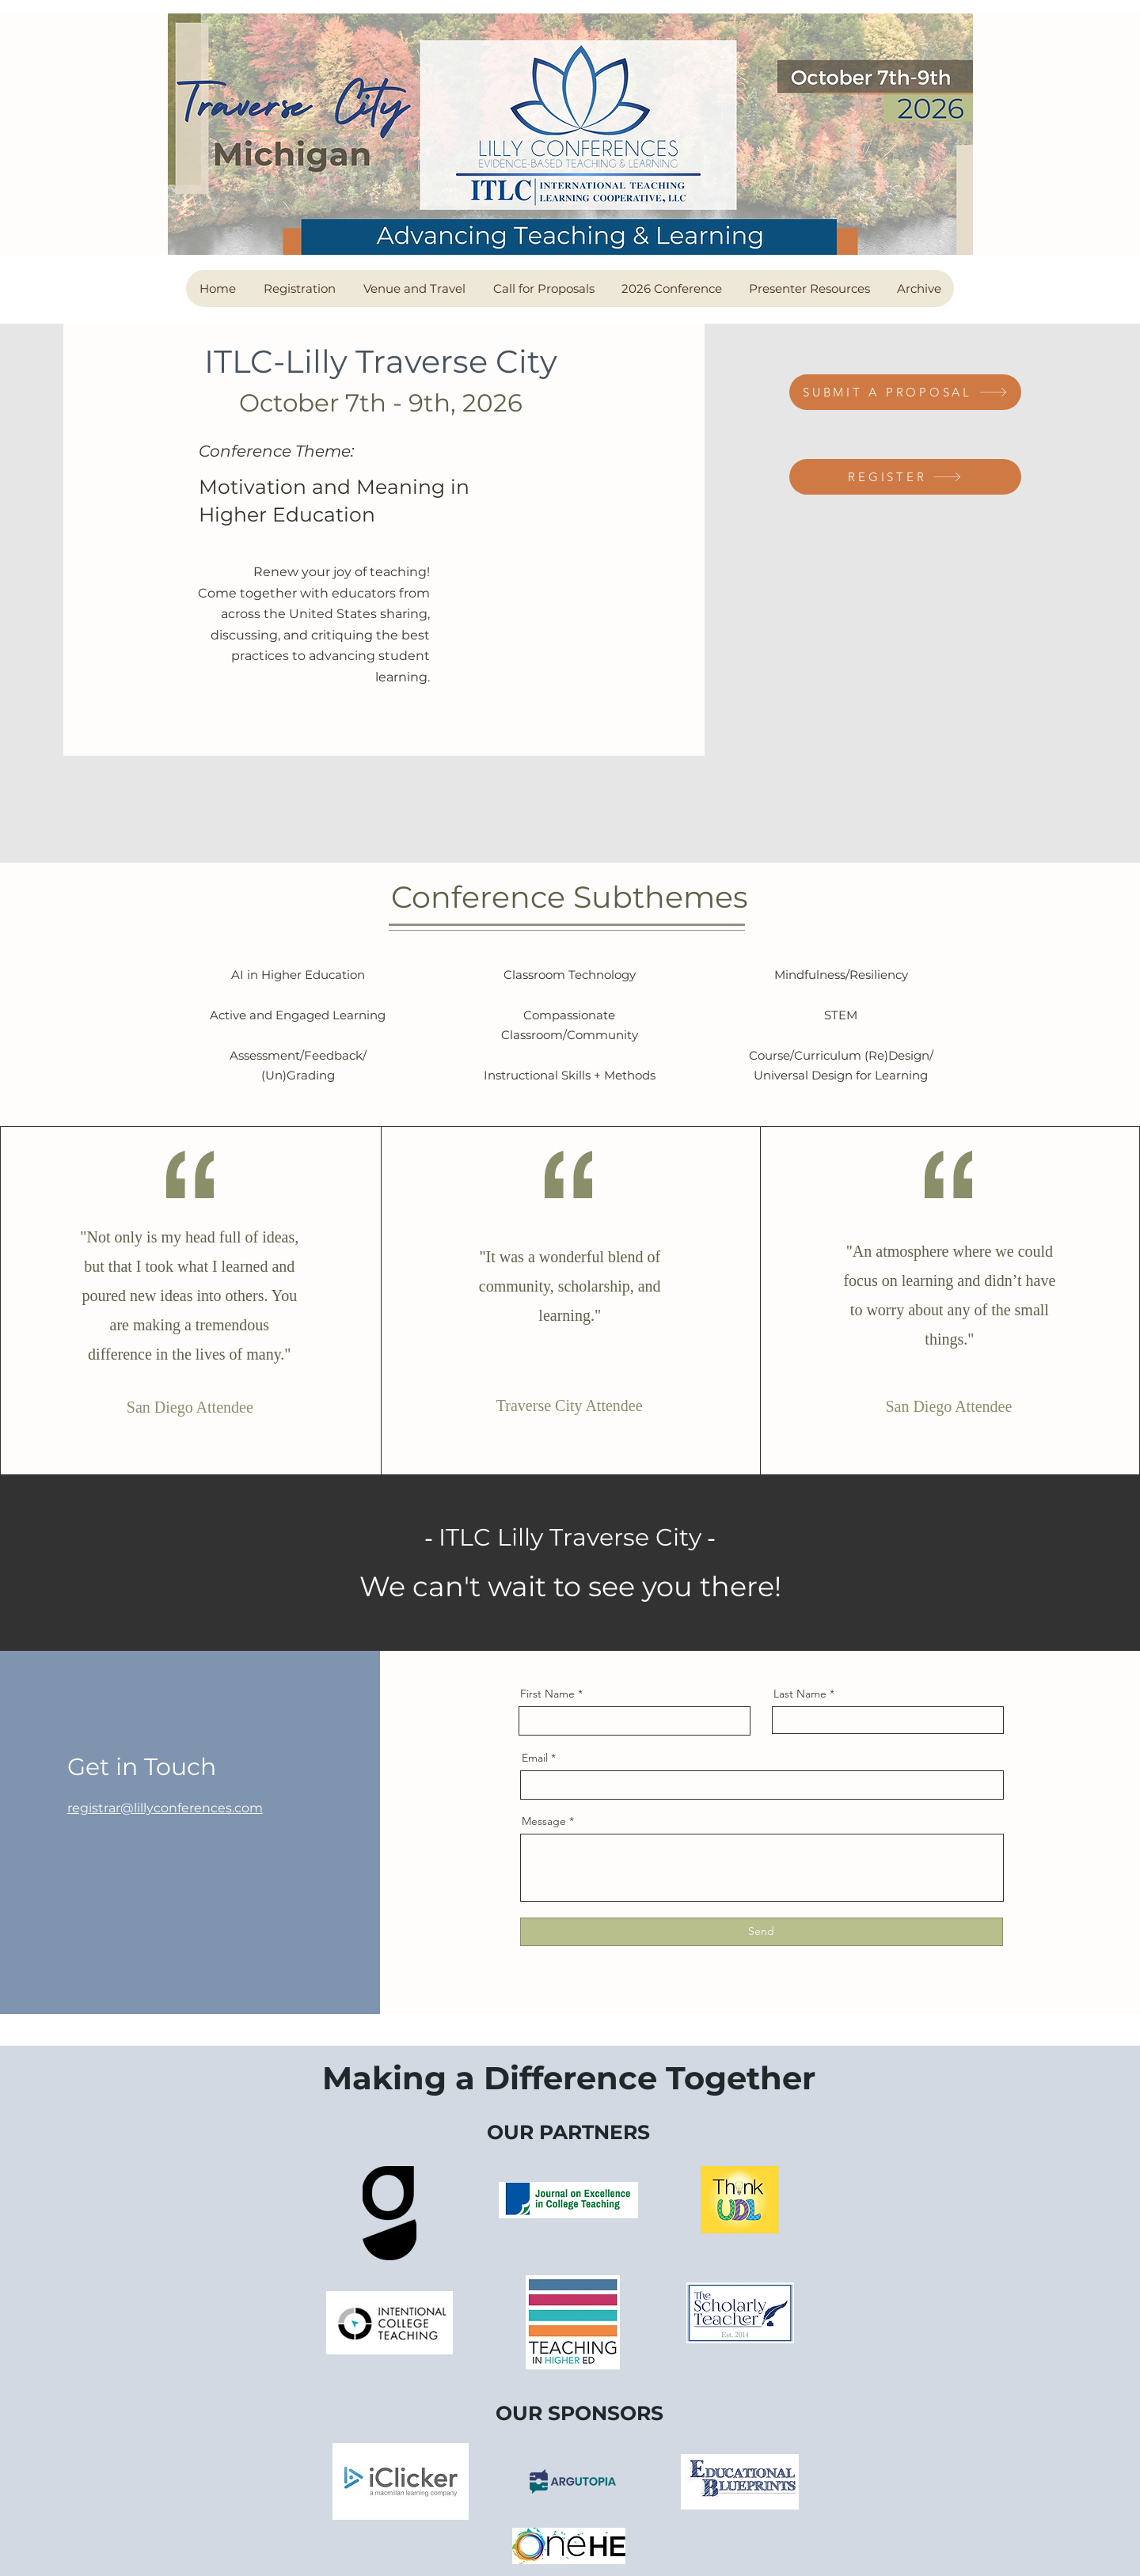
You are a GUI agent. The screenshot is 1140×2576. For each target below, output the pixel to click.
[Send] (761, 1932)
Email (535, 1757)
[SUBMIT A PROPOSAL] (905, 392)
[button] (299, 288)
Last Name (799, 1693)
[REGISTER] (905, 477)
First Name (547, 1693)
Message (544, 1821)
